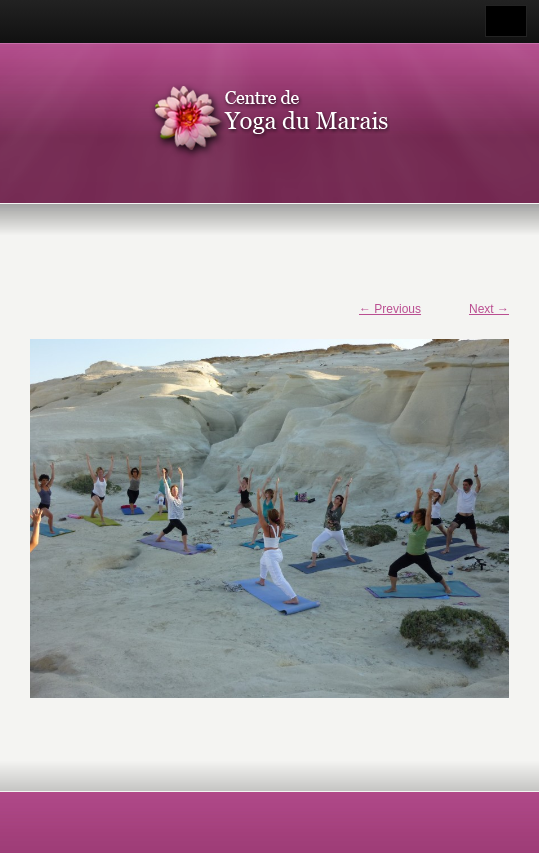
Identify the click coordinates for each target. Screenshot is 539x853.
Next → (489, 309)
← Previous (390, 309)
